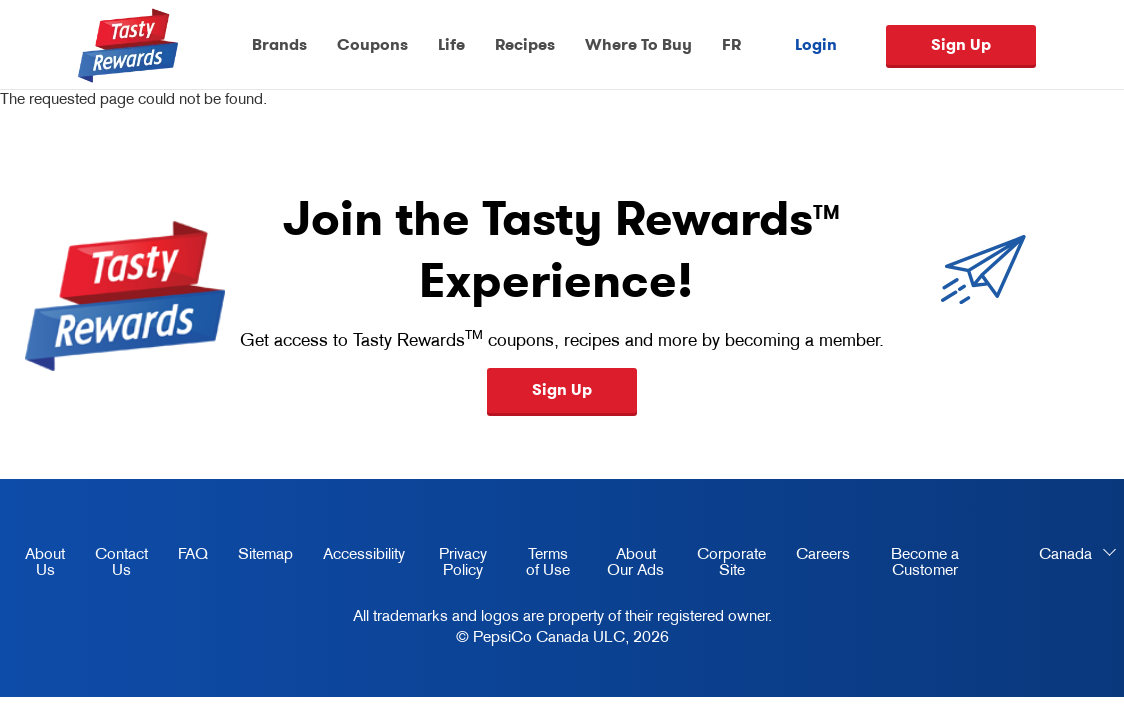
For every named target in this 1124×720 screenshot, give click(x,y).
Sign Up (961, 44)
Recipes (525, 44)
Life (451, 44)
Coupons (372, 44)
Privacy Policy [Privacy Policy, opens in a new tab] (453, 565)
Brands (279, 44)
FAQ (193, 553)
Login (816, 45)
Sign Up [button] (562, 389)
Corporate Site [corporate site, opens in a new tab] (724, 565)
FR (731, 44)
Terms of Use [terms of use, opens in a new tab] (538, 565)
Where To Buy (638, 44)
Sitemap (265, 553)
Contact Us (121, 561)
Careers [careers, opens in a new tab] (815, 557)
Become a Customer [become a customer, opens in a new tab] (911, 565)
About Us (45, 561)
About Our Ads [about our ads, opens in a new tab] (627, 565)
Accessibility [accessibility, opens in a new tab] (356, 557)
